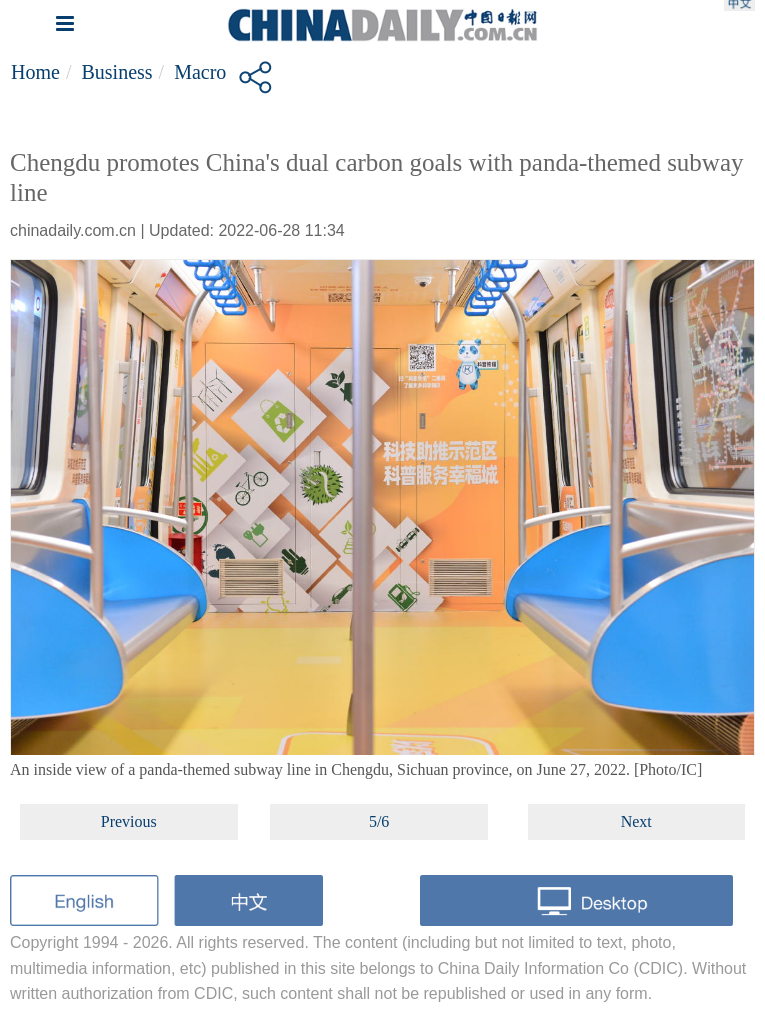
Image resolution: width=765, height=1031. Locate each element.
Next (636, 821)
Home (35, 72)
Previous (129, 821)
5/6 (379, 821)
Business (116, 72)
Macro (200, 72)
